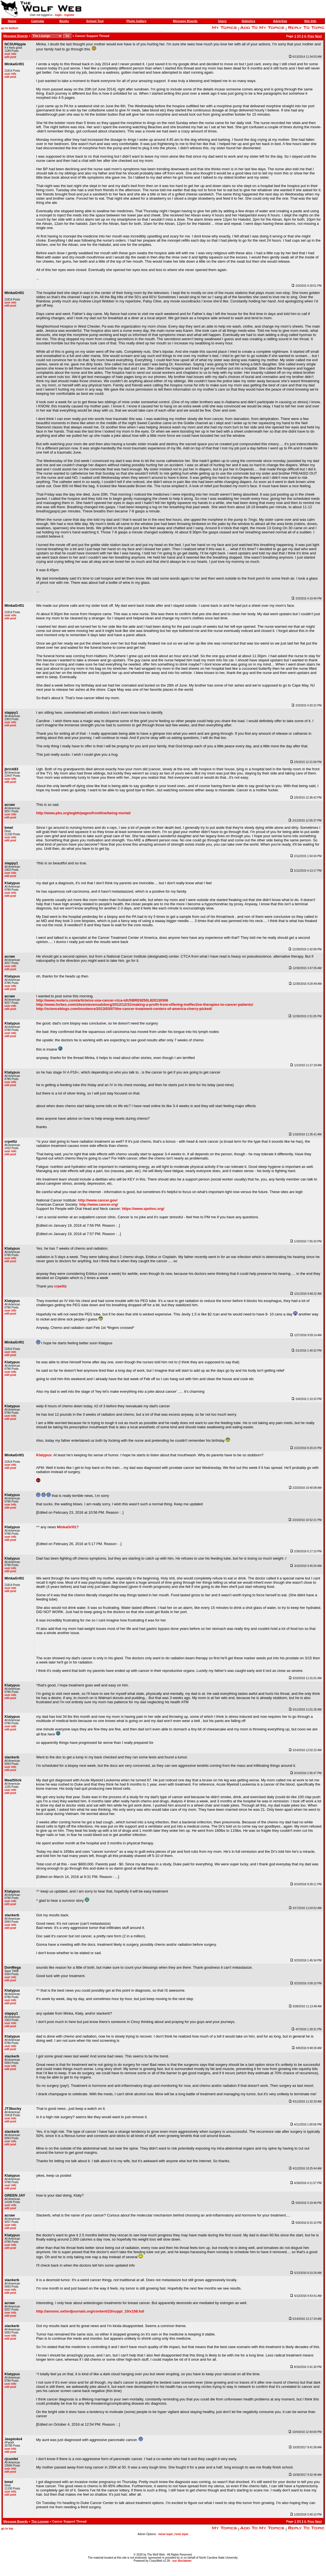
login (58, 15)
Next (318, 36)
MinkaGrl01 (66, 1527)
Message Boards (185, 21)
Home (12, 21)
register (69, 15)
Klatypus (44, 1455)
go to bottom (9, 28)
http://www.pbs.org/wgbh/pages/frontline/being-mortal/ (83, 813)
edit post (10, 57)
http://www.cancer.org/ (98, 1204)
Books (64, 21)
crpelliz (60, 1286)
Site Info (310, 21)
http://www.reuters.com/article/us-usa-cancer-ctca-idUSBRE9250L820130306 (102, 1000)
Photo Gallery (136, 21)
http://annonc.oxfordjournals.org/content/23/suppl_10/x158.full (90, 2311)
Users (222, 21)
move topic (165, 2534)
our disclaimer (182, 2560)
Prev (311, 36)
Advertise (280, 21)
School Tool (95, 21)
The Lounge (40, 2521)
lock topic (181, 2534)
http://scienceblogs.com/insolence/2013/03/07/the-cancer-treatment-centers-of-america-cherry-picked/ (124, 1009)
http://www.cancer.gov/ (98, 1200)
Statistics (248, 21)
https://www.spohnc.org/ (143, 1209)
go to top (7, 2528)
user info (10, 53)
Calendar (37, 21)
